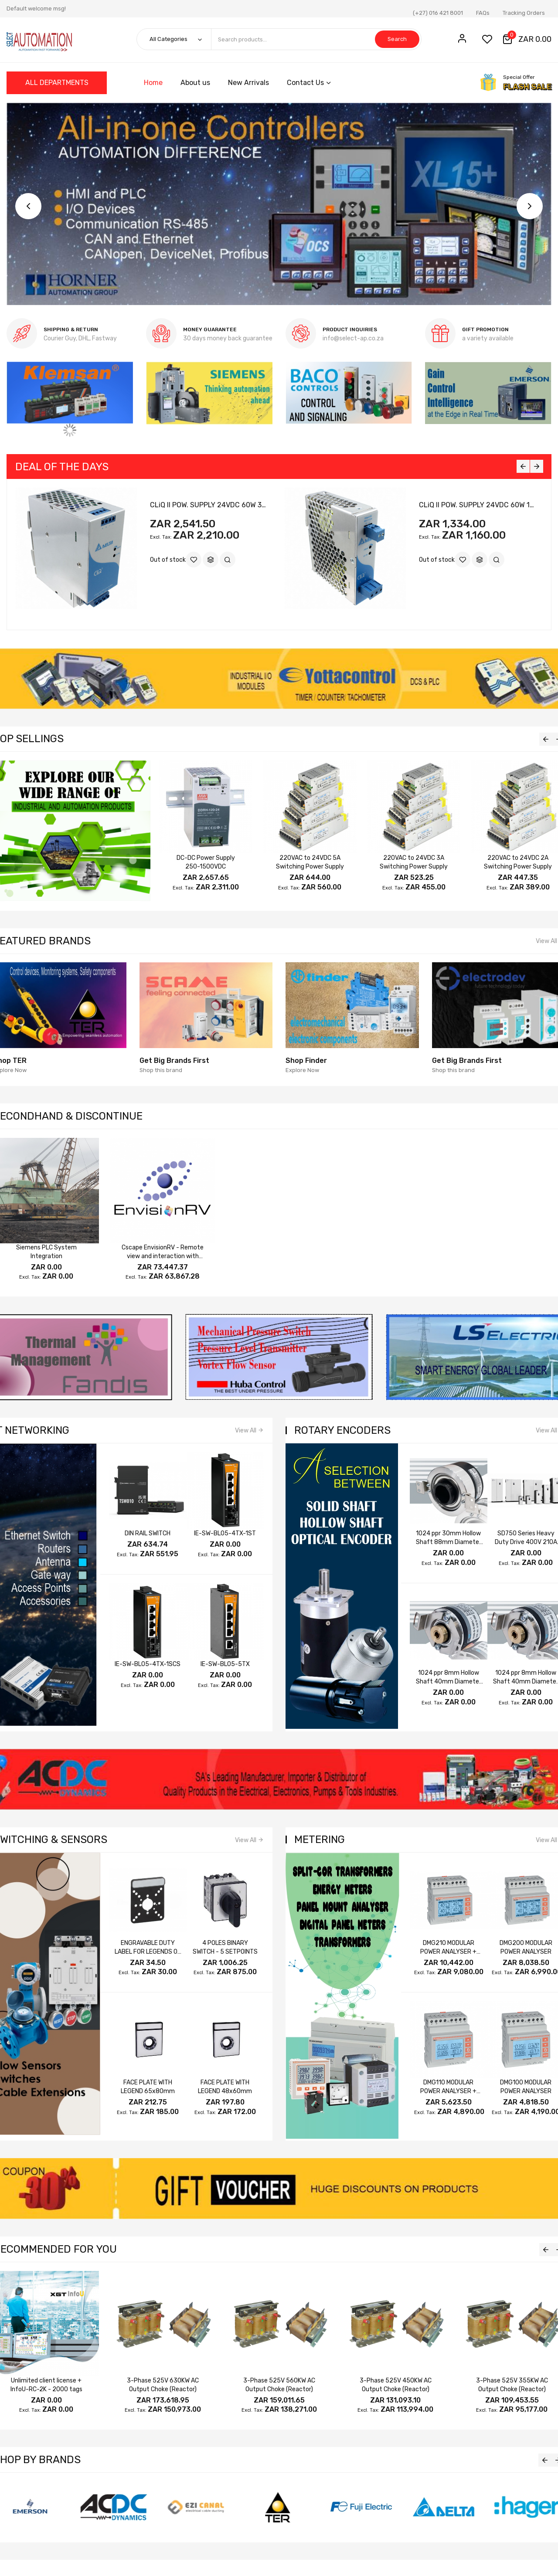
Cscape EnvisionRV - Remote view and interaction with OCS (163, 1256)
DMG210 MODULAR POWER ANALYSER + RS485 (448, 1951)
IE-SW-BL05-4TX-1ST (225, 1533)
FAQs (483, 13)
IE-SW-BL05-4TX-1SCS (147, 1664)
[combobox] (316, 39)
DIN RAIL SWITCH (147, 1533)
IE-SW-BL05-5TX (225, 1664)
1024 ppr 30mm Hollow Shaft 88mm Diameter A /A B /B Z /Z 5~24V (448, 1542)
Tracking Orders (524, 13)
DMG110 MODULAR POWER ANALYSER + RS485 (448, 2091)
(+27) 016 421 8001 (438, 13)
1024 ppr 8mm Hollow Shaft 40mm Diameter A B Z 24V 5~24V (448, 1681)
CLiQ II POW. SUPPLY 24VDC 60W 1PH (479, 505)
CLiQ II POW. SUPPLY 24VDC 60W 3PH (210, 505)
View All (245, 1430)
